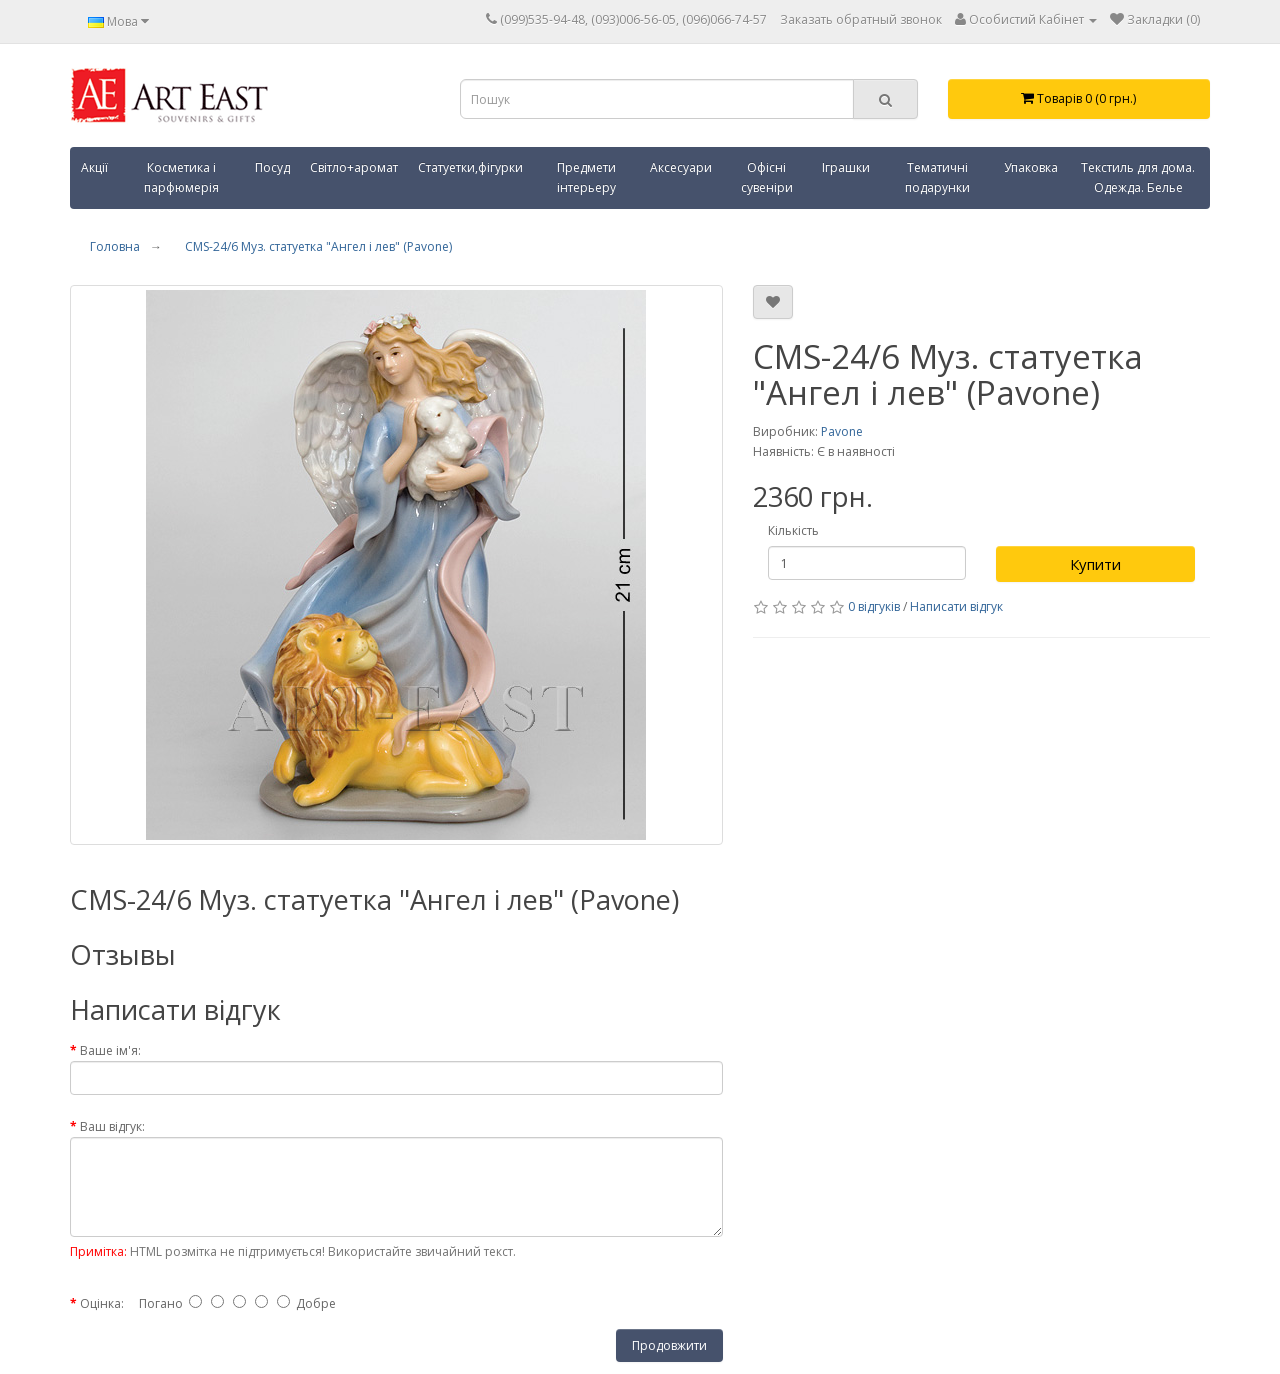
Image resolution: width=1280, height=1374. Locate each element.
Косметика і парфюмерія (181, 177)
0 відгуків (874, 606)
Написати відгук (956, 606)
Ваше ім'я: (110, 1050)
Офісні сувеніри (767, 177)
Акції (94, 167)
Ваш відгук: (112, 1126)
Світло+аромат (354, 167)
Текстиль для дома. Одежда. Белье (1138, 177)
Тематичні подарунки (937, 177)
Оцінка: (102, 1303)
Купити (1095, 564)
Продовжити (669, 1345)
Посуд (272, 167)
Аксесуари (681, 167)
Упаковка (1031, 167)
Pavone (842, 431)
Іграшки (846, 167)
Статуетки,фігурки (470, 167)
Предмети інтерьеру (586, 177)
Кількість (793, 530)
